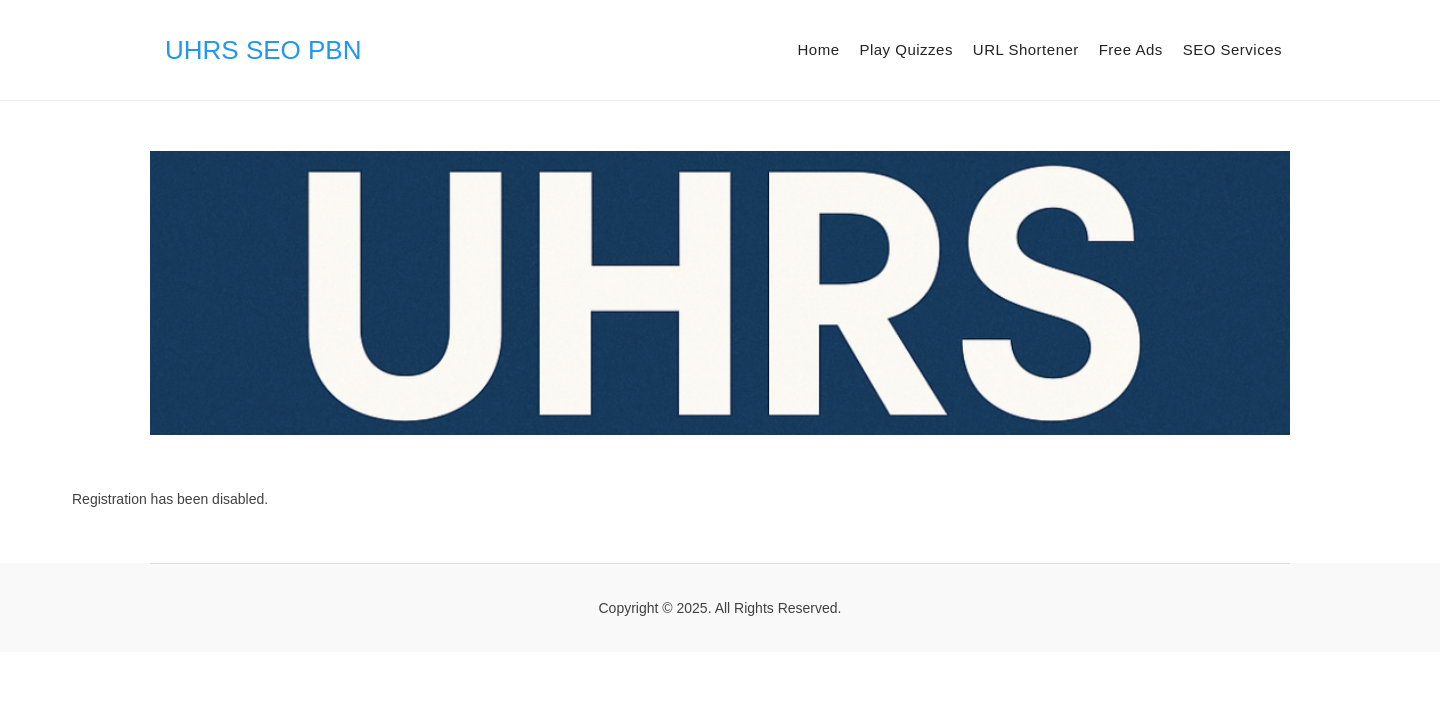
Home (818, 49)
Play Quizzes (906, 49)
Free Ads (1131, 49)
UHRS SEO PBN (263, 50)
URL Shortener (1026, 49)
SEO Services (1232, 49)
